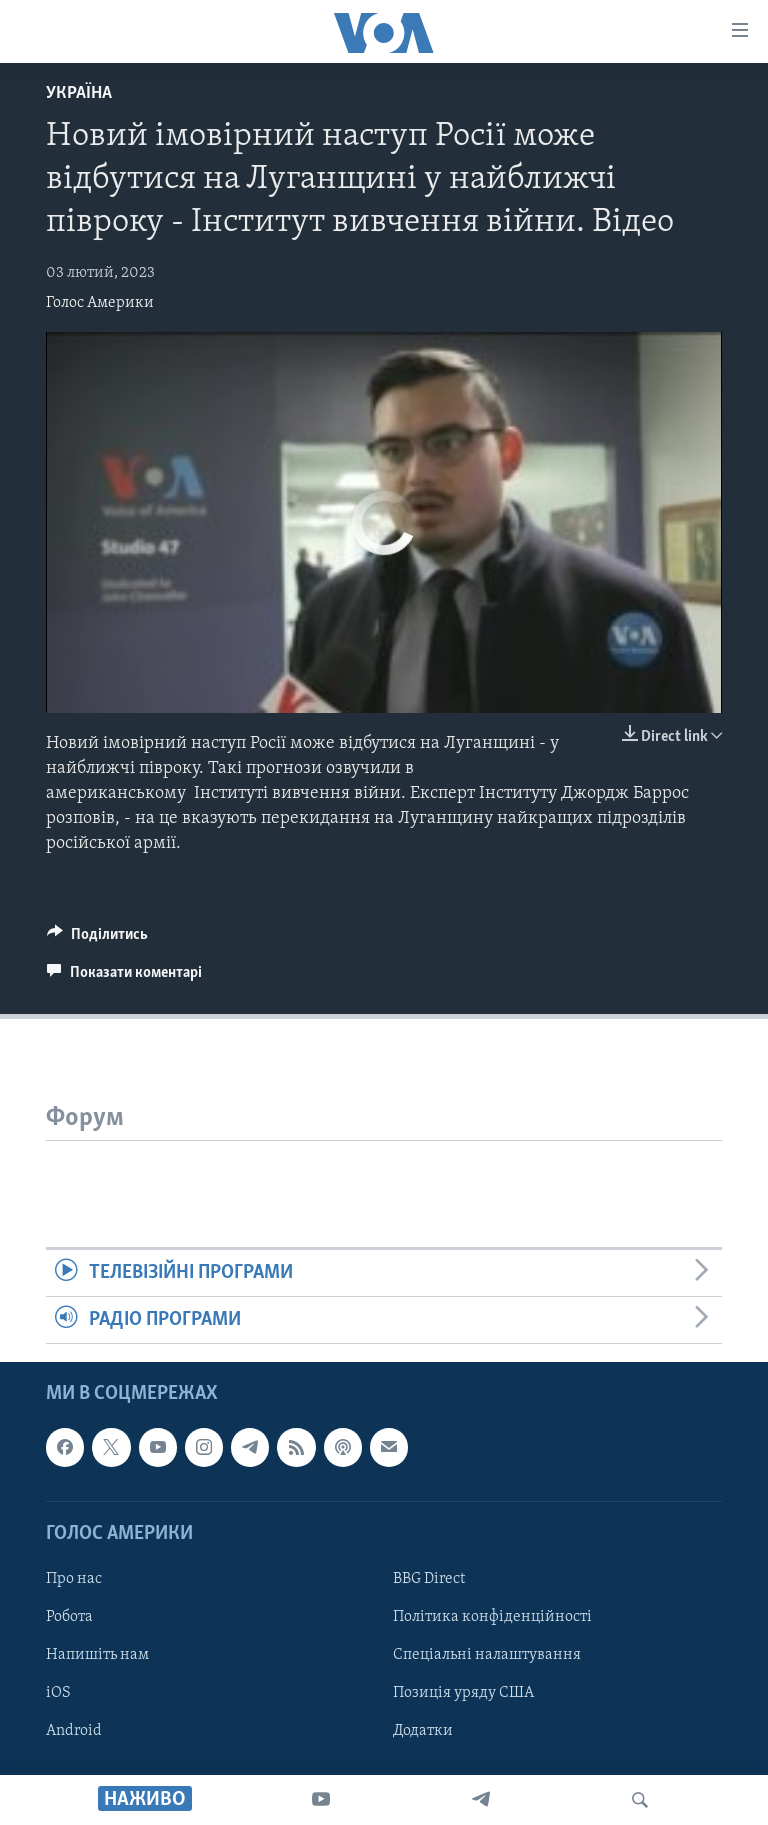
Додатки (423, 1732)
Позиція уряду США (463, 1694)
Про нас (74, 1579)
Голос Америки (100, 303)
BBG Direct (429, 1579)
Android (74, 1732)
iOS (58, 1694)
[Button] (97, 939)
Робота (69, 1617)
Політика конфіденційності (492, 1617)
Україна (79, 93)
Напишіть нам (97, 1656)
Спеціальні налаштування (487, 1656)
